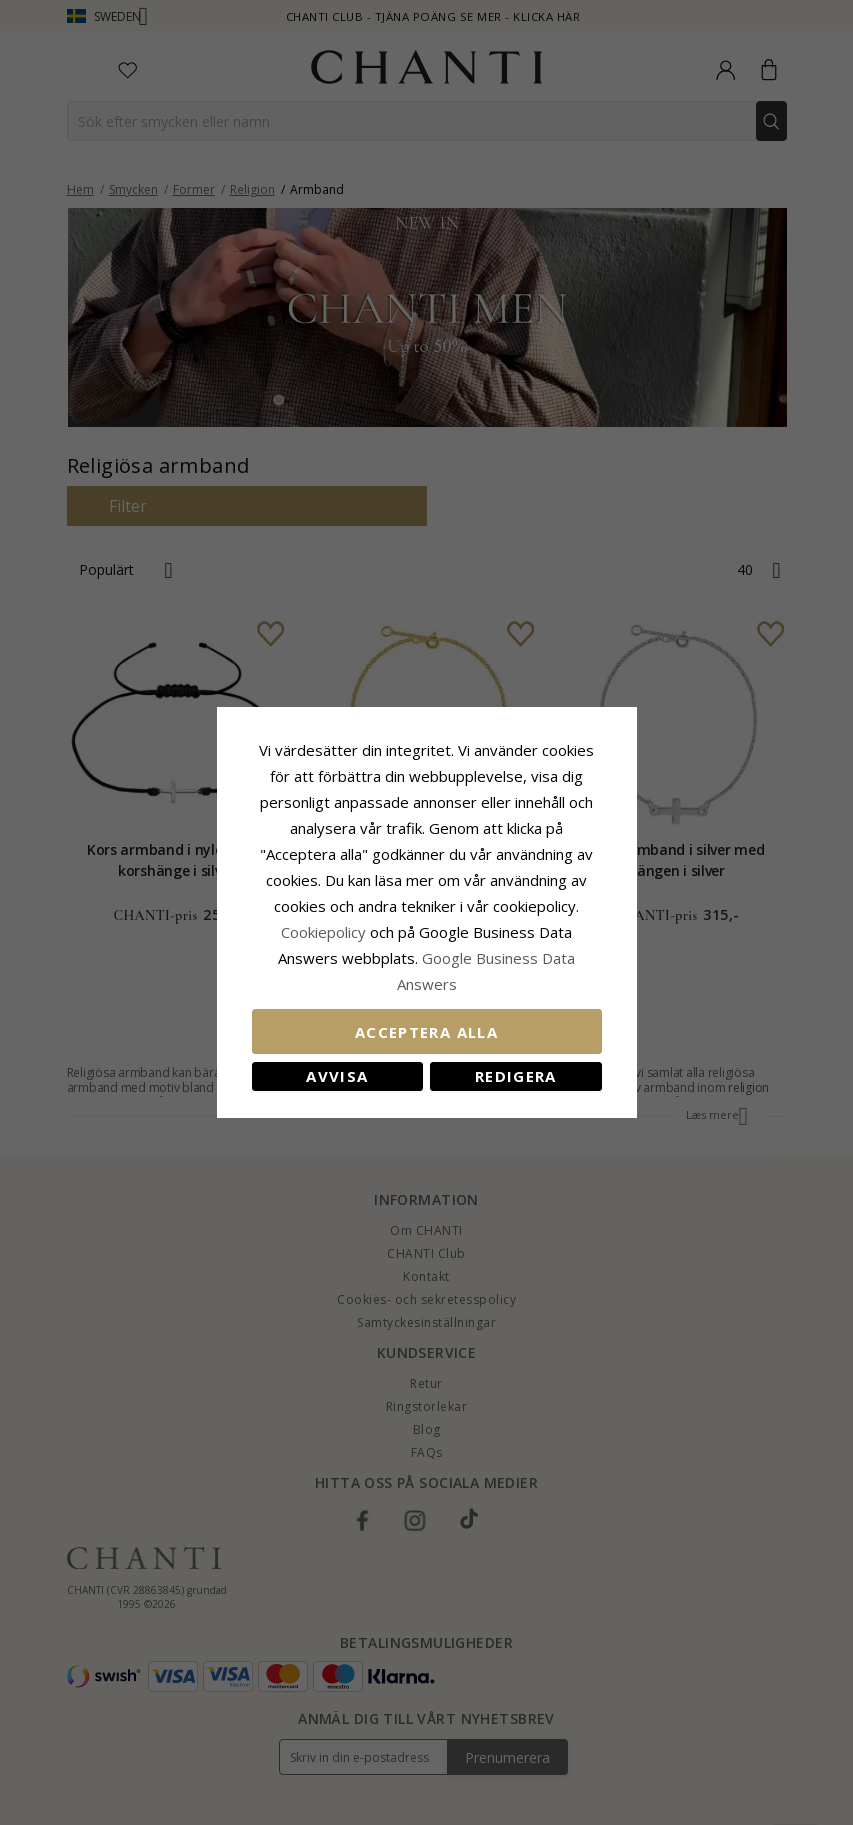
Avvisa (337, 1076)
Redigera (516, 1076)
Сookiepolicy (325, 932)
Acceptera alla (426, 1032)
